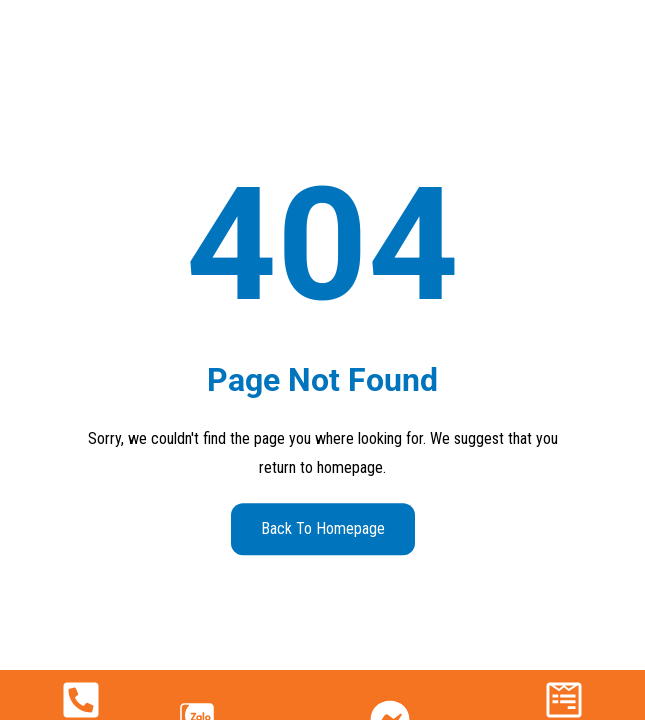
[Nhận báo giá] (564, 700)
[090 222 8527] (81, 700)
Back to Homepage (323, 528)
